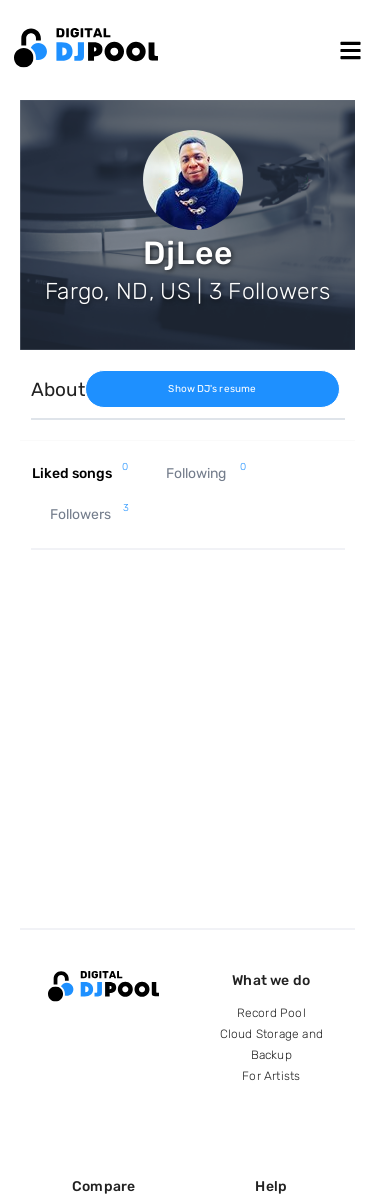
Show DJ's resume (212, 389)
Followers (90, 515)
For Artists (271, 1076)
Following (206, 474)
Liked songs (80, 474)
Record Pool (271, 1013)
